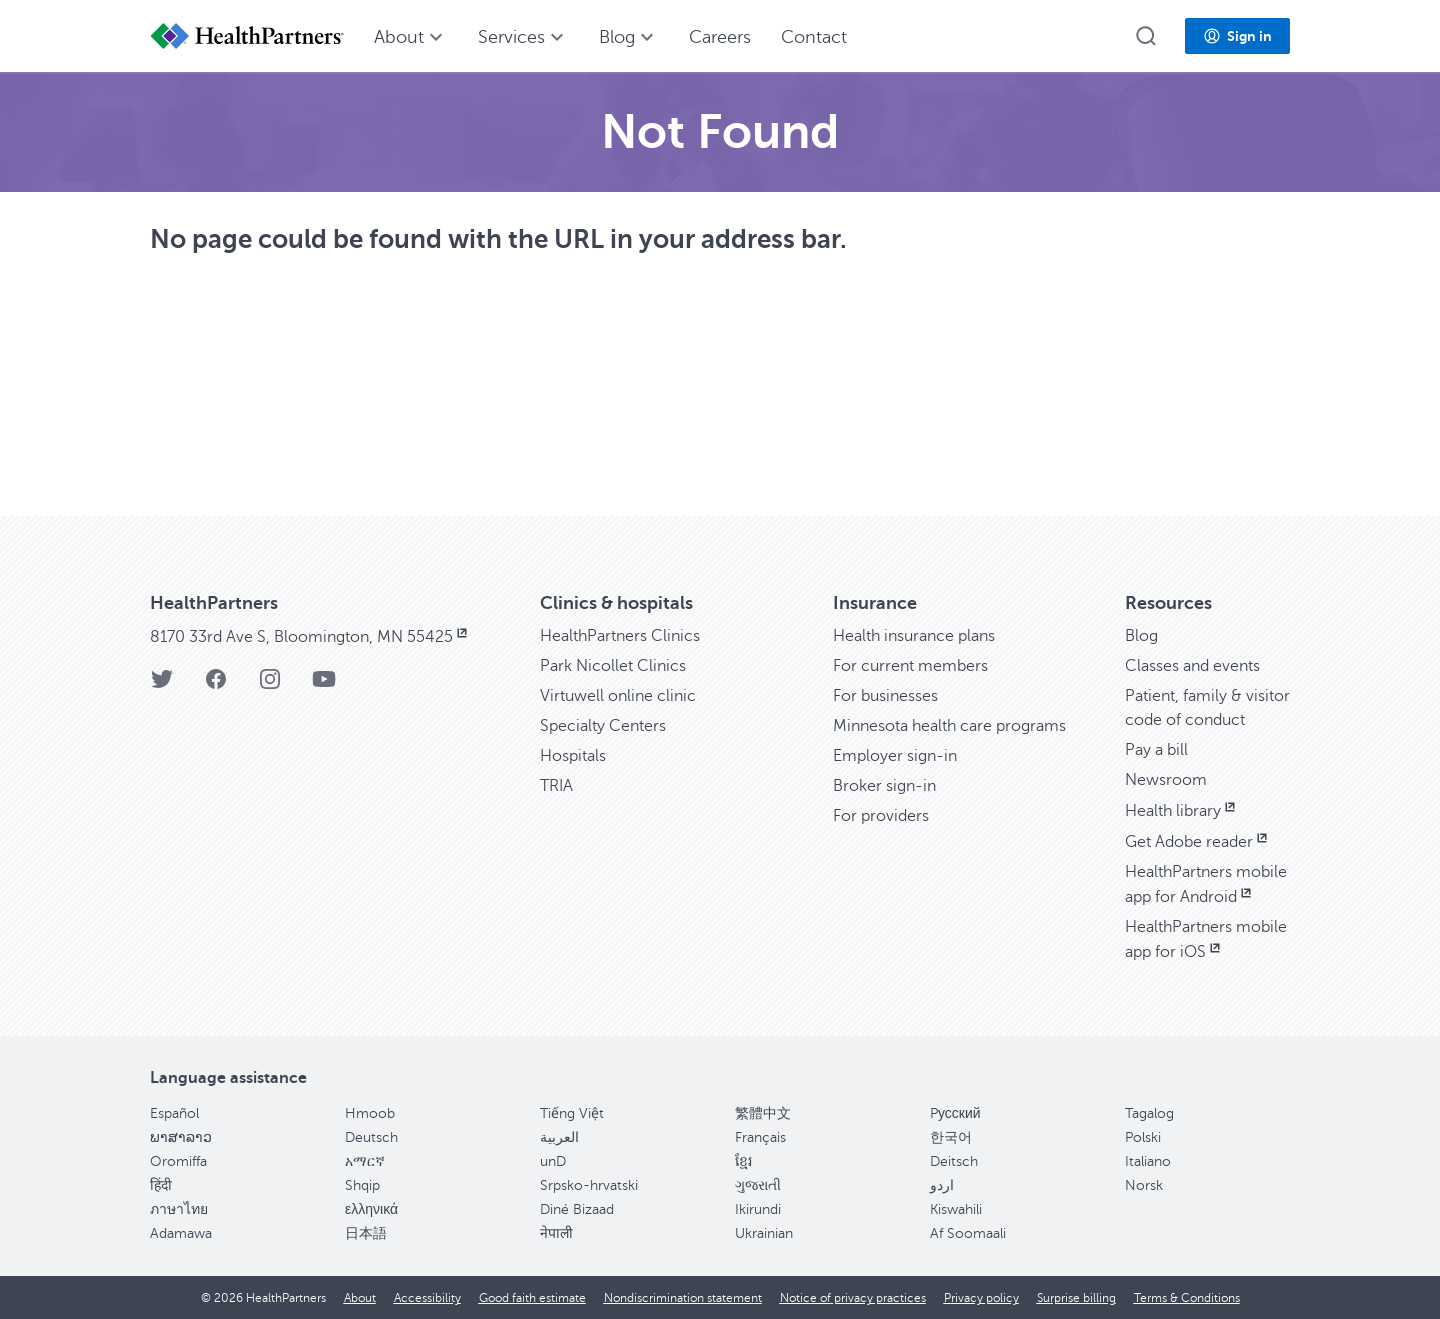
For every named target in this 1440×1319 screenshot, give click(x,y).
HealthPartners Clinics (620, 636)
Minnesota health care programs (949, 726)
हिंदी (161, 1185)
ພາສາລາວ (181, 1137)
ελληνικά (371, 1209)
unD (553, 1161)
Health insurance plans (914, 636)
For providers (881, 816)
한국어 (951, 1137)
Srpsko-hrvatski (589, 1185)
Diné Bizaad (577, 1209)
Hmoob (370, 1113)
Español (174, 1113)
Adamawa (181, 1233)
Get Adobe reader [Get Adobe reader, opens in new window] (1198, 842)
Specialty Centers (603, 726)
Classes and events (1192, 666)
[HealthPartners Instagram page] (270, 685)
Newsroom (1166, 780)
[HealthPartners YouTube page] (324, 685)
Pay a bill (1156, 750)
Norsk (1144, 1185)
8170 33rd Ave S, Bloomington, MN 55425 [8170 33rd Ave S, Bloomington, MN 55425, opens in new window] (310, 637)
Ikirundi (758, 1209)
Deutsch (371, 1137)
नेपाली (556, 1233)
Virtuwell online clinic (618, 696)
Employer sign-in (895, 756)
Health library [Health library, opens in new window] (1182, 811)
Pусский (955, 1113)
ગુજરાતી (758, 1185)
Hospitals (573, 756)
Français (760, 1137)
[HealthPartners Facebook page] (216, 685)
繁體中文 (763, 1113)
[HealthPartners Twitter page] (162, 685)
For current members (910, 666)
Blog (1141, 636)
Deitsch (954, 1161)
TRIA (556, 786)
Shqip (362, 1185)
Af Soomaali (968, 1233)
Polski (1143, 1137)
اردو (942, 1185)
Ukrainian (764, 1233)
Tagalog (1149, 1113)
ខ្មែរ (743, 1161)
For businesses (885, 696)
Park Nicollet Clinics (613, 666)
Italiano (1148, 1161)
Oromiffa (178, 1161)
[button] (1146, 36)
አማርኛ (365, 1161)
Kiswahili (956, 1209)
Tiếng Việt (572, 1113)
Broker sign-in (884, 786)
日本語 (366, 1233)
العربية (559, 1137)
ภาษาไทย (179, 1209)
